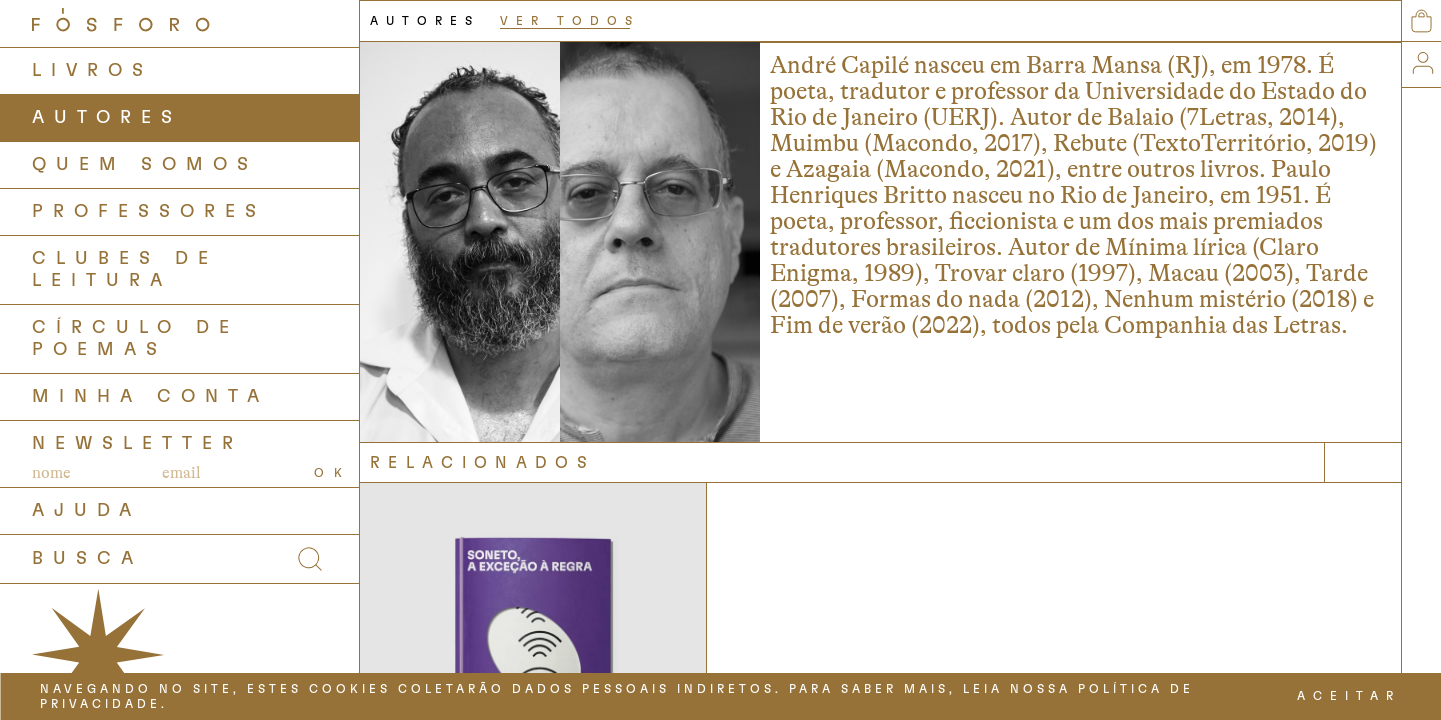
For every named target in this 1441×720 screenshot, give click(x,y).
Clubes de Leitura (125, 270)
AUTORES (107, 118)
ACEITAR (1349, 696)
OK (333, 473)
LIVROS (92, 71)
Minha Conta (150, 397)
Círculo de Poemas (135, 339)
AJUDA (86, 511)
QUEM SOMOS (145, 165)
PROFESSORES (149, 212)
